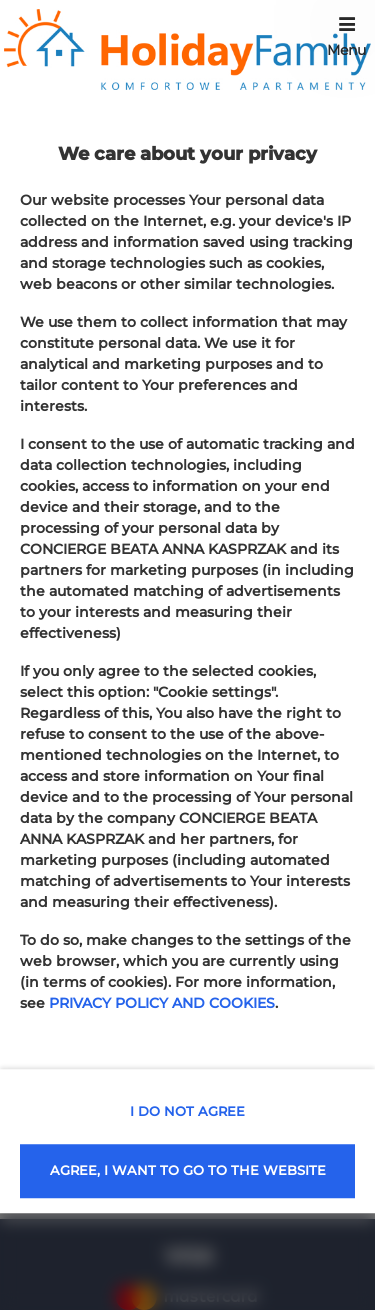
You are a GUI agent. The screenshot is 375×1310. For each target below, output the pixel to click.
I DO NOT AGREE (187, 1111)
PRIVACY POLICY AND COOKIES (162, 1003)
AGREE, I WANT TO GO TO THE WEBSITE (188, 1170)
